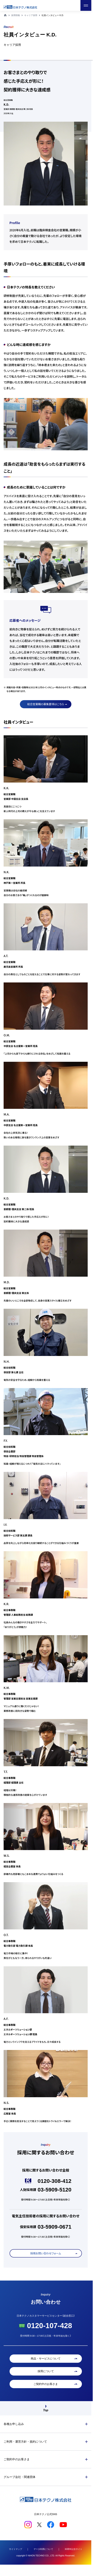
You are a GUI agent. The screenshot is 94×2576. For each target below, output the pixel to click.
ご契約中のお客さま (17, 2459)
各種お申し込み (14, 2423)
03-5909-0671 (54, 2227)
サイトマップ (15, 2549)
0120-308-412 (54, 2181)
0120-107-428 (49, 2326)
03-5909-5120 (54, 2190)
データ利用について (43, 2549)
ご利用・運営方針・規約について (25, 2441)
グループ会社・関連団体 (19, 2476)
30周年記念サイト (73, 2549)
